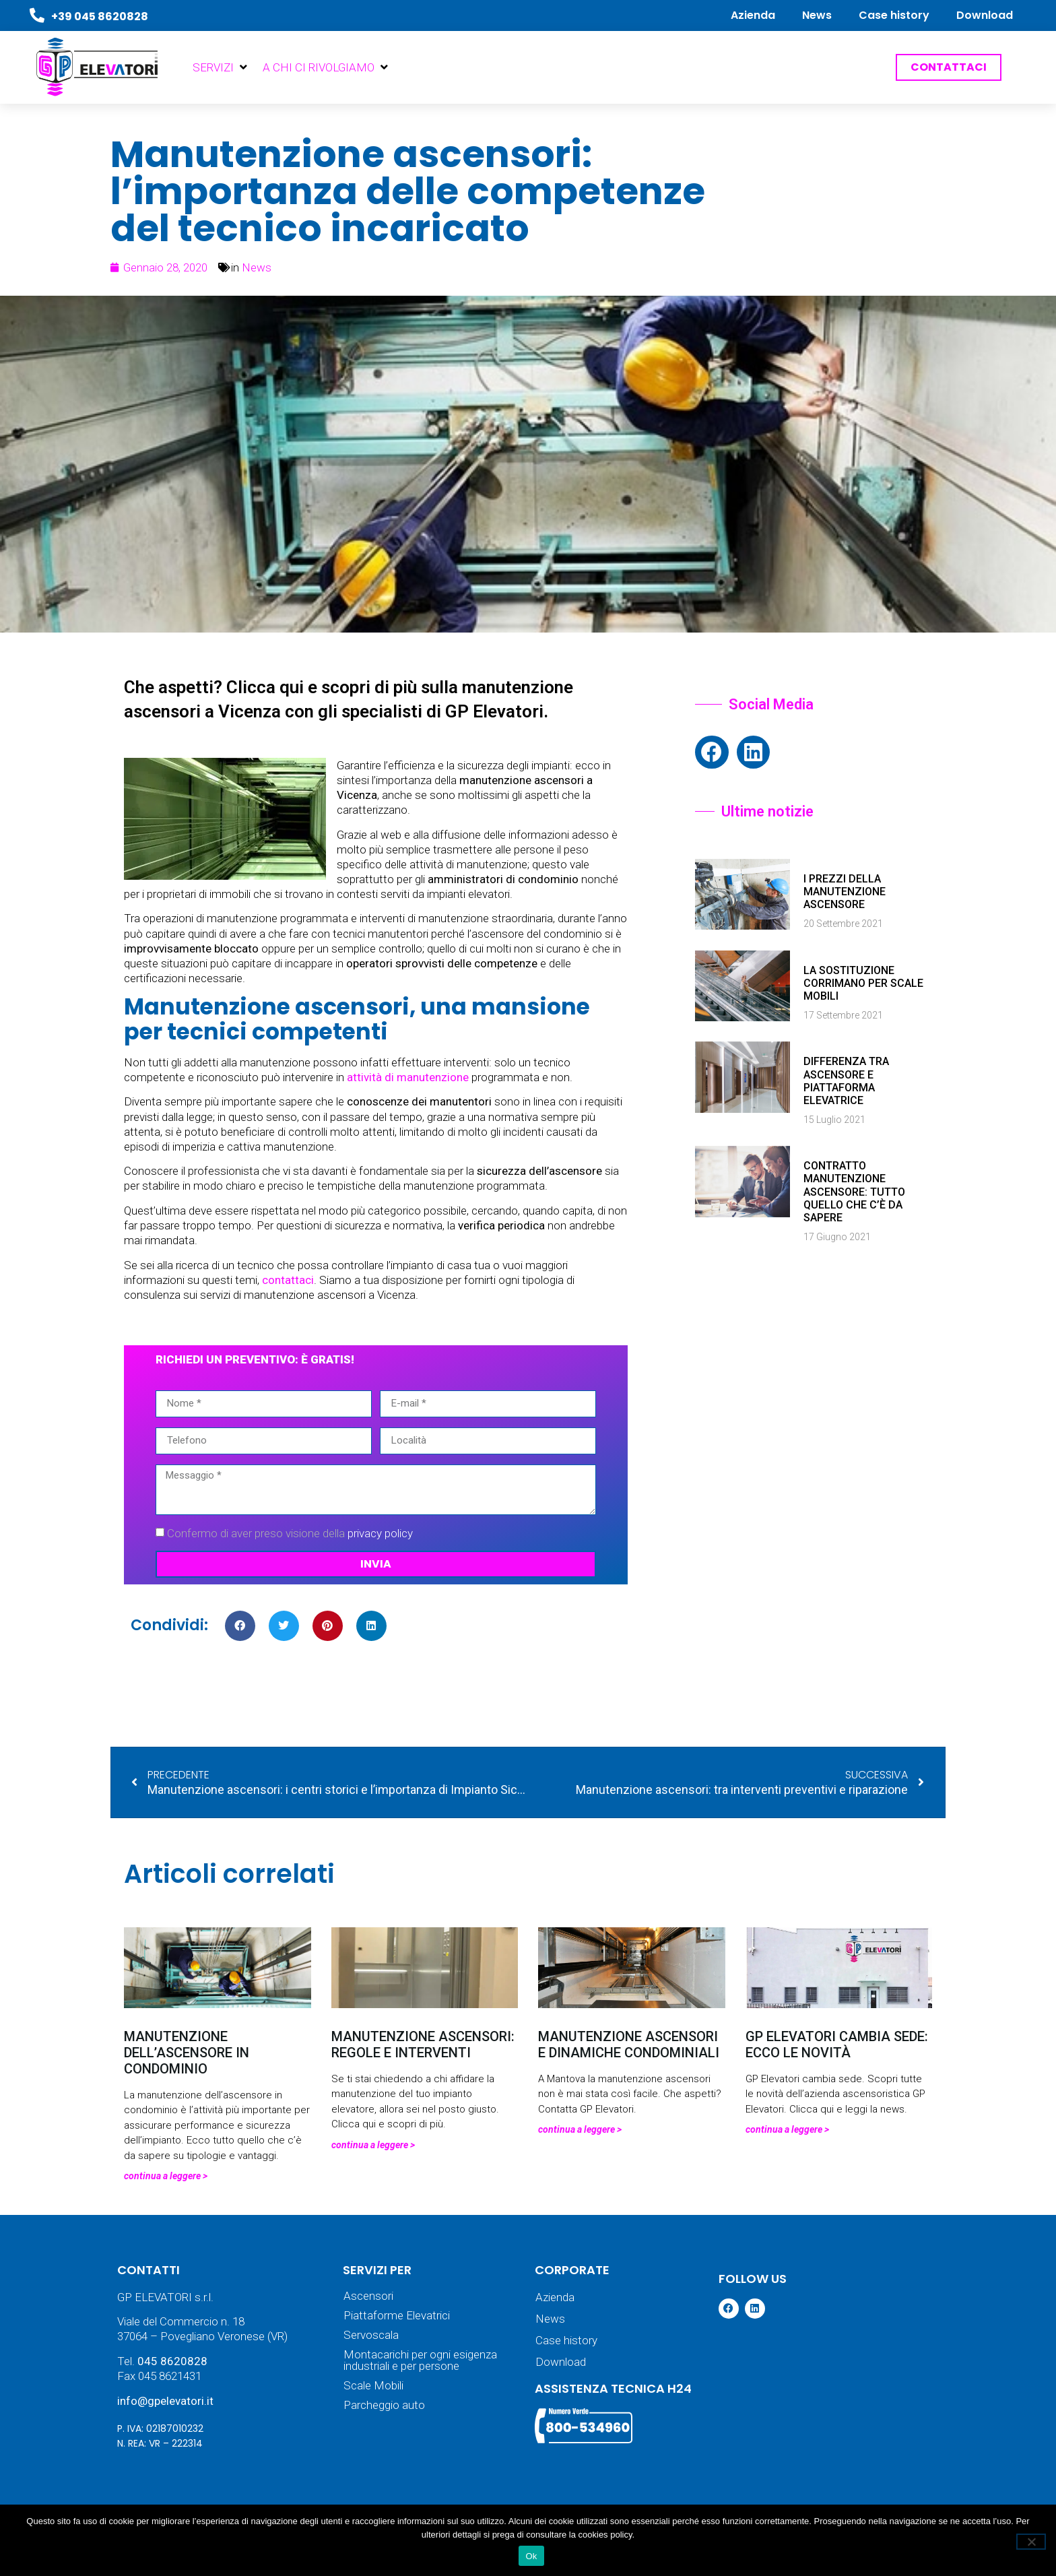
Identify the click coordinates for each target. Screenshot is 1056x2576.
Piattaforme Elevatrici (396, 2315)
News (817, 15)
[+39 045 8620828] (37, 15)
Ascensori (368, 2296)
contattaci (288, 1280)
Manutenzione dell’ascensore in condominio (186, 2052)
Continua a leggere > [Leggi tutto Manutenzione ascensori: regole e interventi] (373, 2144)
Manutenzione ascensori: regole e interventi (423, 2044)
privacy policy (380, 1533)
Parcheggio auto (384, 2405)
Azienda (753, 15)
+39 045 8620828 (99, 16)
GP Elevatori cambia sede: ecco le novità (837, 2044)
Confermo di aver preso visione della (290, 1533)
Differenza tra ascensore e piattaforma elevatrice (846, 1081)
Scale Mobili (373, 2385)
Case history (894, 15)
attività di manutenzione (408, 1077)
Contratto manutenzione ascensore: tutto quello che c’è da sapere (854, 1191)
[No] (1031, 2542)
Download (984, 15)
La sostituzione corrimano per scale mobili (863, 983)
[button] (221, 67)
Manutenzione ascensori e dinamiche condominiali (628, 2044)
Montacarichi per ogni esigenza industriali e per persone (420, 2360)
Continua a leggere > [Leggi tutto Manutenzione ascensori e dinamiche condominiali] (580, 2129)
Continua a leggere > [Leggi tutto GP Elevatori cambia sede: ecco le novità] (787, 2129)
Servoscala (371, 2335)
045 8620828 (172, 2361)
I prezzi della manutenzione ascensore (844, 891)
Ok (531, 2556)
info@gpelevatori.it (165, 2401)
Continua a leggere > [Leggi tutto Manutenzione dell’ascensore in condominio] (165, 2175)
